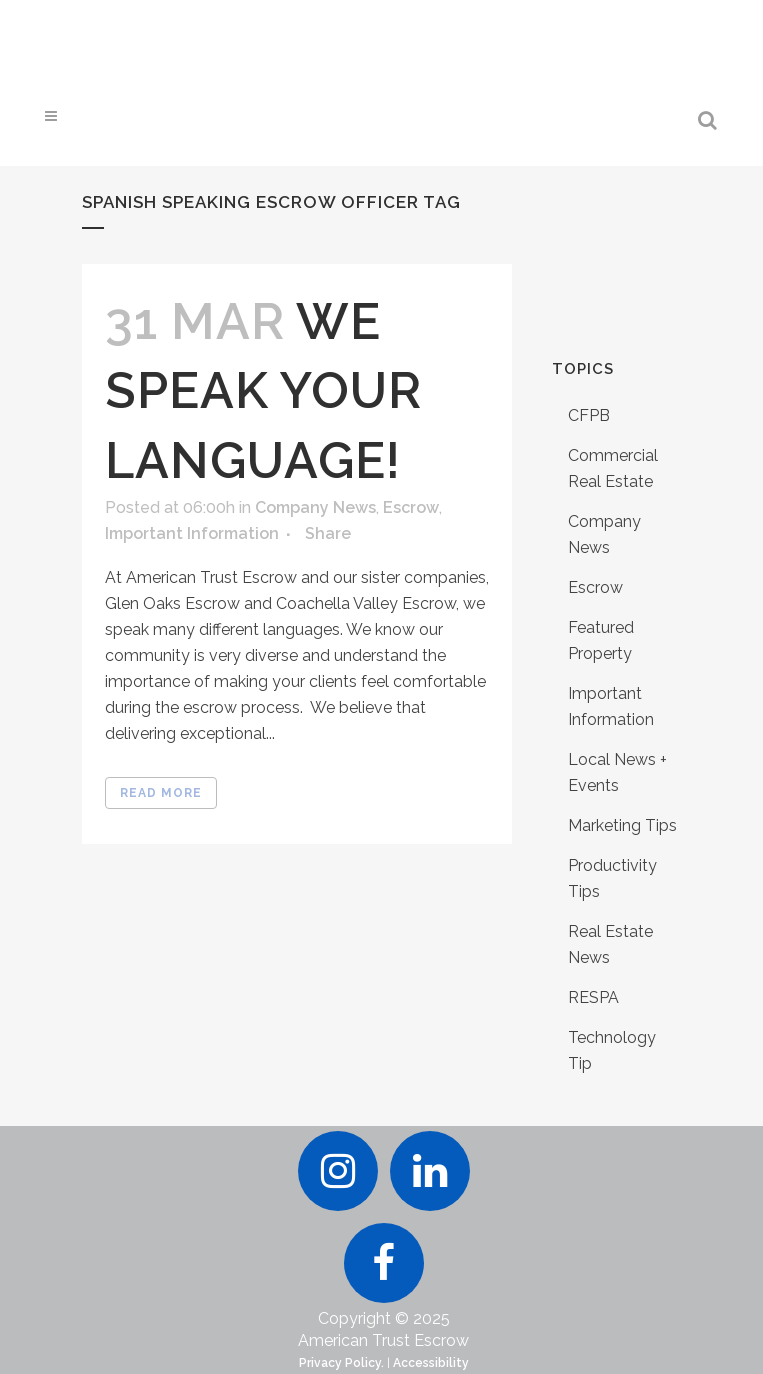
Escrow (411, 507)
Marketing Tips (622, 825)
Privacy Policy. (341, 1363)
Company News (315, 507)
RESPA (593, 997)
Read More (161, 793)
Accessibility (431, 1363)
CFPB (589, 415)
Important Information (192, 533)
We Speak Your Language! (263, 390)
